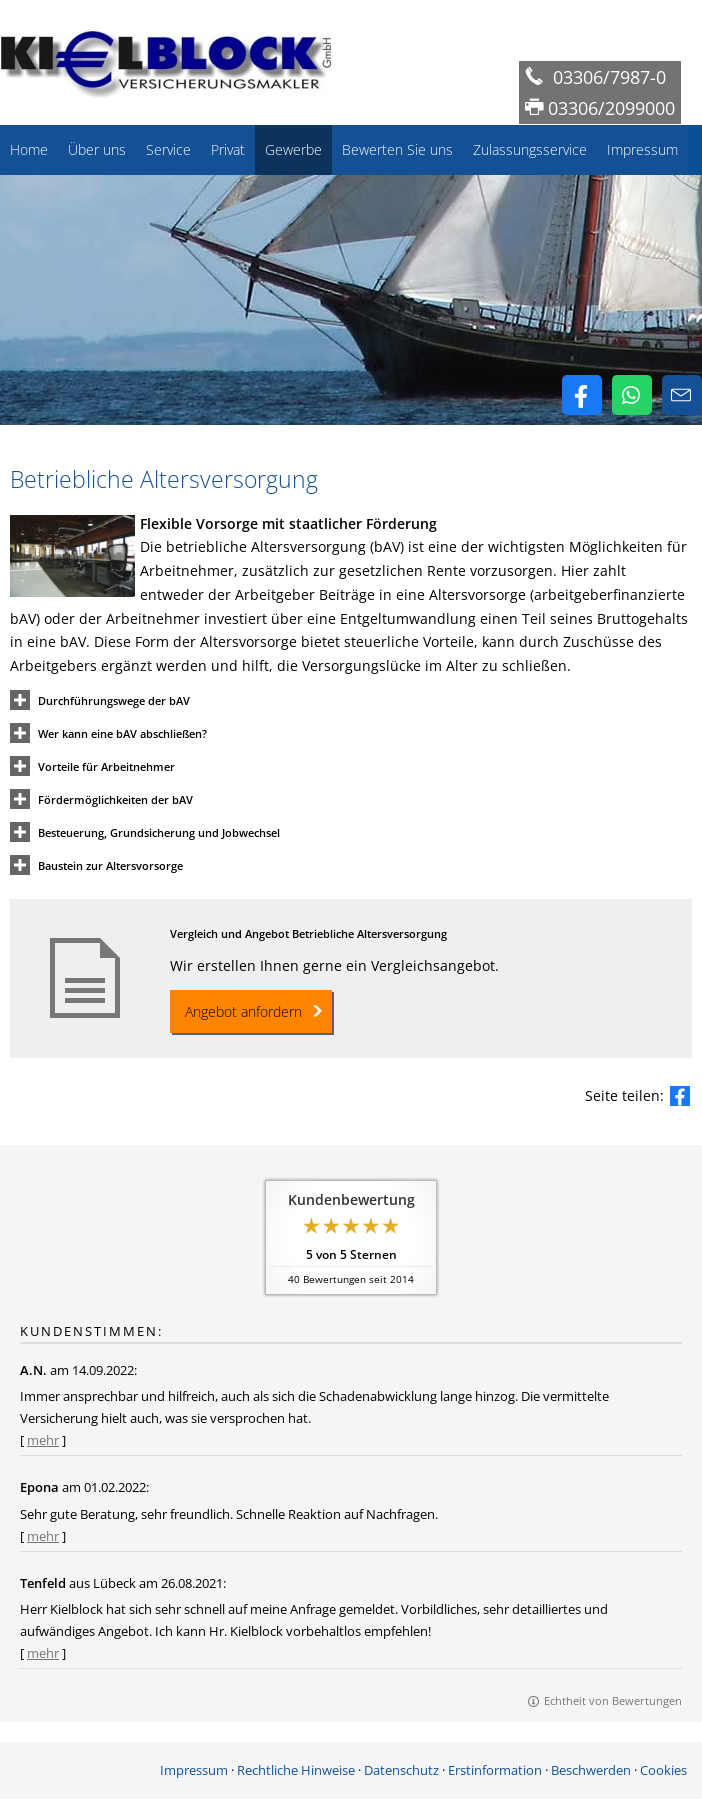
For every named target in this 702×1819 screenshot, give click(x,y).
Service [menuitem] (168, 149)
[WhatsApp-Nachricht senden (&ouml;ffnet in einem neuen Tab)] (632, 395)
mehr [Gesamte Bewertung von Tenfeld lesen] (43, 1653)
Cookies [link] (663, 1770)
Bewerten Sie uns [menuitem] (397, 149)
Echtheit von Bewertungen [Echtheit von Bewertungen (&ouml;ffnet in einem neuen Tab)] (613, 1700)
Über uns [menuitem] (97, 149)
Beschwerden (591, 1770)
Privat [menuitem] (228, 149)
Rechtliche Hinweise (296, 1770)
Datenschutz (401, 1770)
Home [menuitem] (29, 149)
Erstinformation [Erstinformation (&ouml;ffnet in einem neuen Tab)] (495, 1770)
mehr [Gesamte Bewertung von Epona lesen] (43, 1536)
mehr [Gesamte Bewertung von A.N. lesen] (43, 1440)
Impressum (194, 1770)
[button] (114, 699)
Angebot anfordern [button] (243, 1011)
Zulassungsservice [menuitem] (530, 149)
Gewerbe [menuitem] (293, 149)
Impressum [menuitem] (642, 149)
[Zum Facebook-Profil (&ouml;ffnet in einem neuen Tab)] (582, 395)
